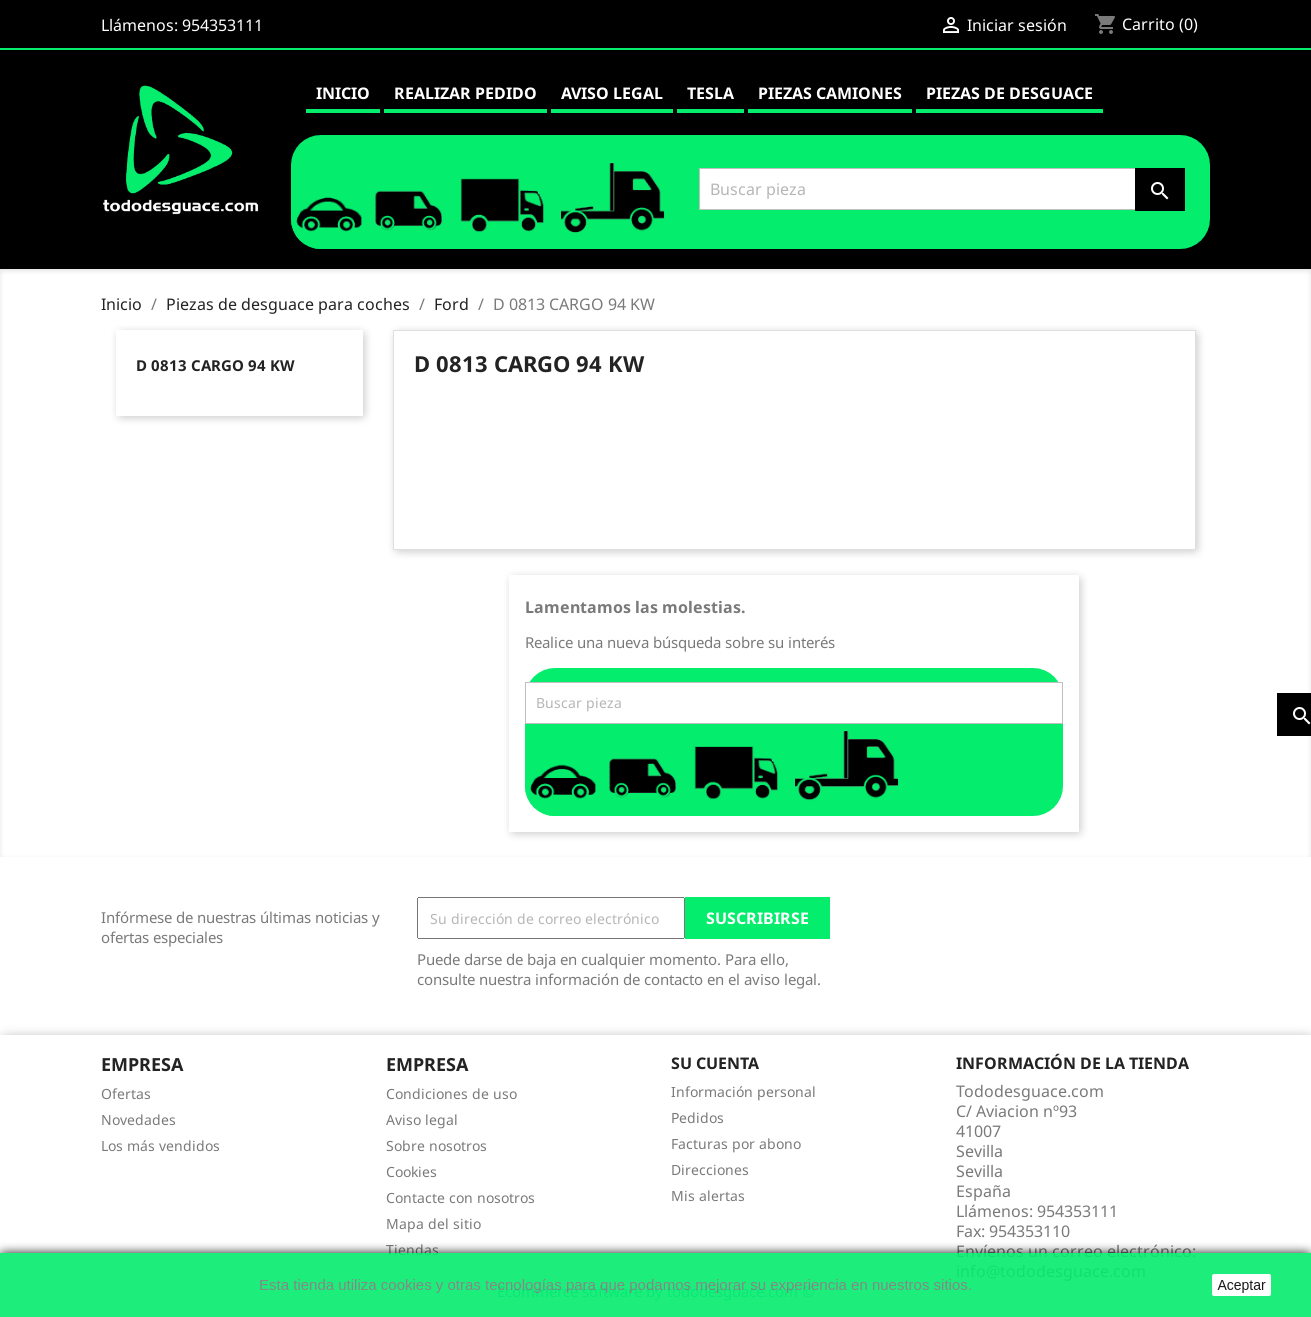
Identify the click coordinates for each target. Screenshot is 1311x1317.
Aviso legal (612, 93)
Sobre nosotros (436, 1145)
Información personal (743, 1091)
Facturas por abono (736, 1143)
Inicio (343, 93)
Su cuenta (715, 1063)
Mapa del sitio (433, 1223)
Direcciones (710, 1169)
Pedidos (697, 1117)
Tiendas (412, 1249)
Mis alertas (708, 1195)
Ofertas (126, 1093)
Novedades (138, 1119)
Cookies (411, 1171)
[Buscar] (939, 189)
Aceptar (1241, 1285)
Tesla (710, 93)
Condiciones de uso (451, 1093)
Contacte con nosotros (460, 1197)
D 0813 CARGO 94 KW (215, 365)
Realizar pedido (465, 93)
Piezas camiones (830, 93)
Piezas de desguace (1009, 93)
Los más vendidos (160, 1145)
